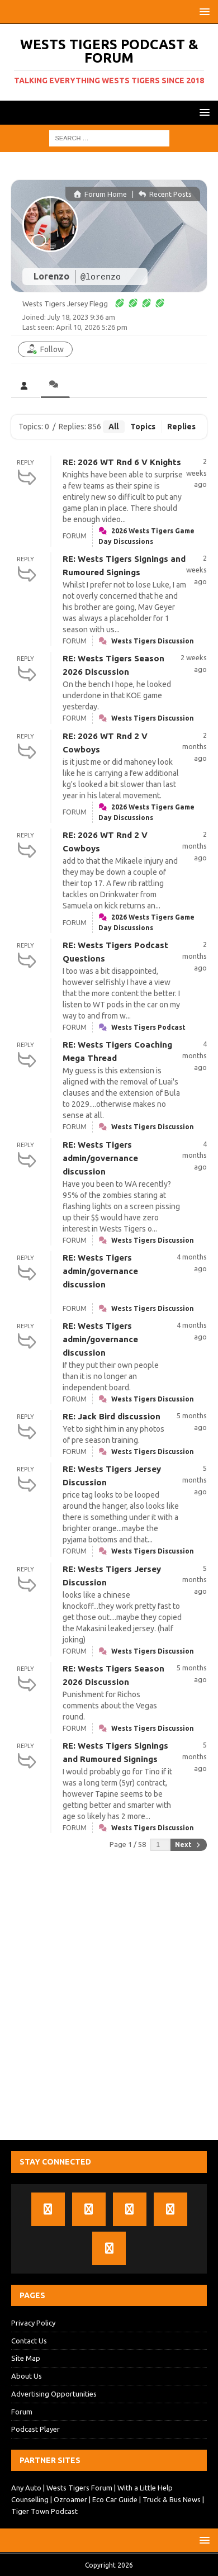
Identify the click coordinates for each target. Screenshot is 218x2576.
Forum (21, 2412)
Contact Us (29, 2341)
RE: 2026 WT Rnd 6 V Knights (122, 462)
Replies (181, 426)
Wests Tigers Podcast (148, 1027)
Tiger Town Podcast (44, 2511)
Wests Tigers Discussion (152, 641)
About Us (26, 2376)
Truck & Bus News (172, 2499)
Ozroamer (70, 2499)
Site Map (25, 2358)
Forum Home (100, 194)
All (113, 426)
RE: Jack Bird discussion (111, 1416)
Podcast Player (35, 2429)
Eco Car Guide (115, 2499)
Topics (142, 426)
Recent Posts (165, 194)
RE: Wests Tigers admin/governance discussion (100, 1158)
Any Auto (26, 2488)
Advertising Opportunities (54, 2394)
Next (188, 1844)
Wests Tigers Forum (79, 2488)
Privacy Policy (33, 2323)
